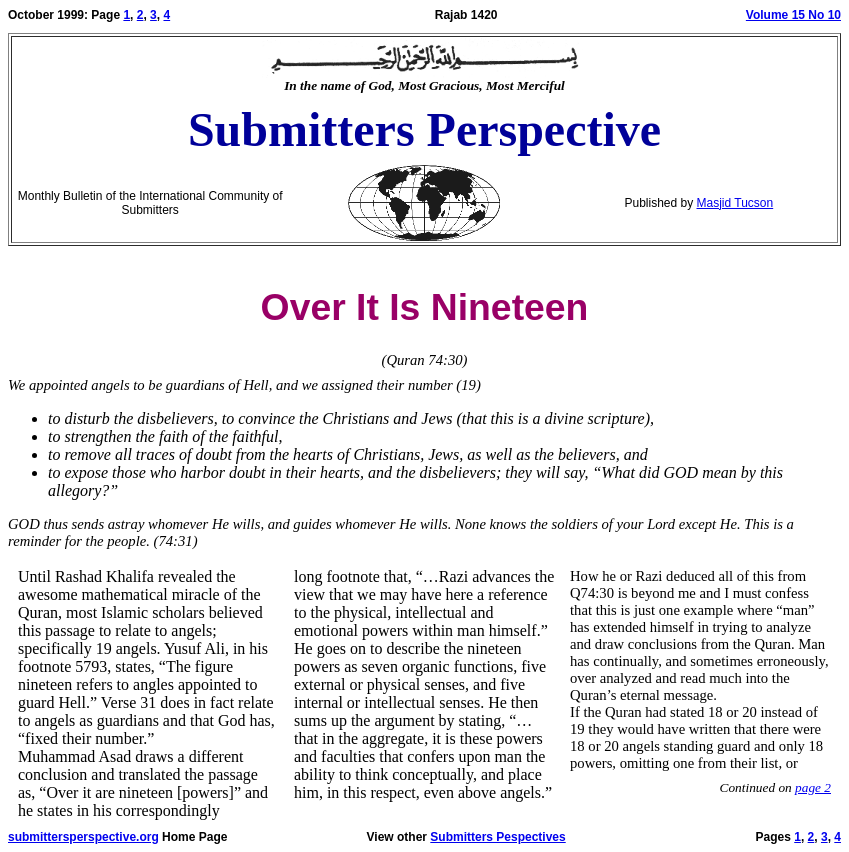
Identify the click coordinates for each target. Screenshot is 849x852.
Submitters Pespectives (497, 837)
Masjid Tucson (735, 203)
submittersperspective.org (83, 837)
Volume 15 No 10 (793, 15)
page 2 (813, 787)
